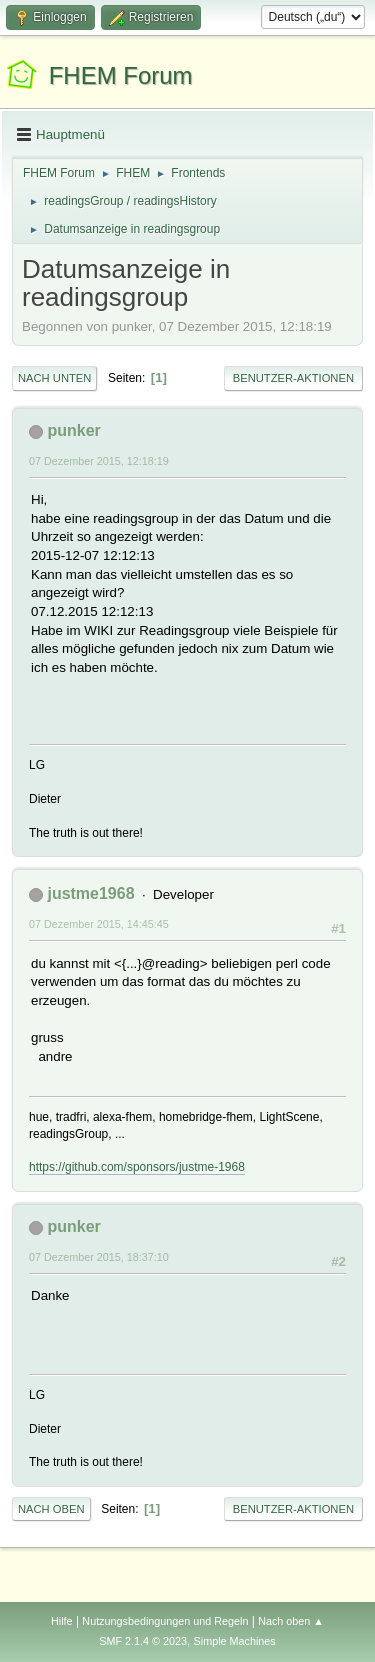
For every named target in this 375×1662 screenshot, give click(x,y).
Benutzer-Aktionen (293, 378)
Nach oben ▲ (291, 1621)
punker (73, 430)
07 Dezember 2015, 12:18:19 (99, 461)
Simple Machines (235, 1641)
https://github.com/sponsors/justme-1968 (137, 1167)
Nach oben (51, 1509)
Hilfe (62, 1621)
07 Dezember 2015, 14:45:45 (99, 924)
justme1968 (90, 893)
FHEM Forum (121, 75)
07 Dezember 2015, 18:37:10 (99, 1257)
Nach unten (54, 378)
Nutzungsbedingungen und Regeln (165, 1621)
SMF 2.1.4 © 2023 (143, 1641)
